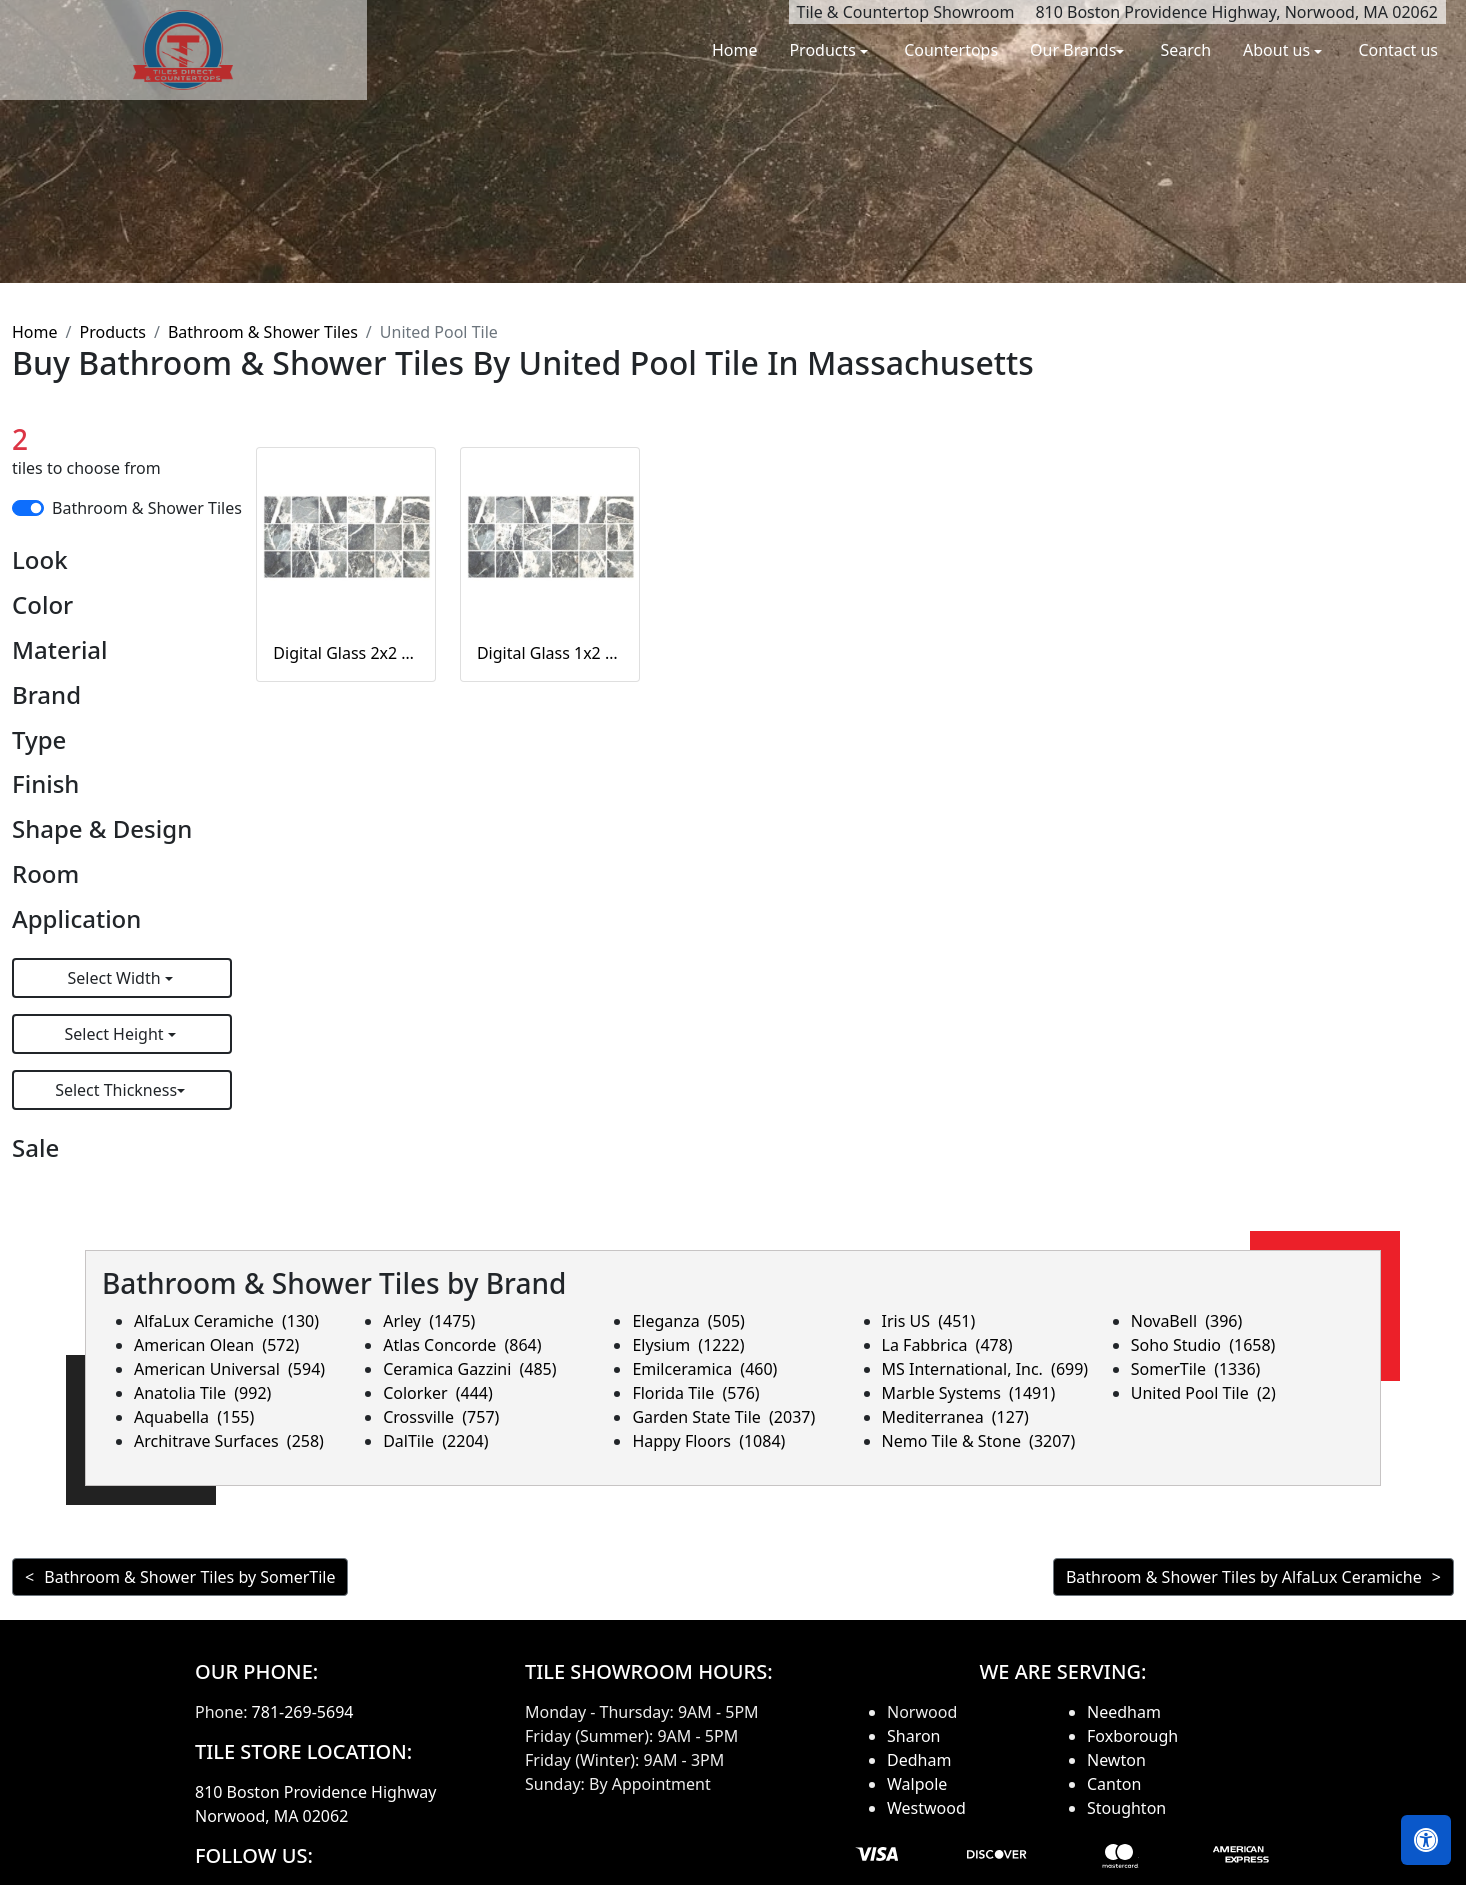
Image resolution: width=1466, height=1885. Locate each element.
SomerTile (1196, 1369)
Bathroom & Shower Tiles (263, 332)
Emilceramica (704, 1369)
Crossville (441, 1417)
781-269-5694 (303, 1712)
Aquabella (194, 1417)
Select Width (116, 978)
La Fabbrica (947, 1345)
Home (735, 50)
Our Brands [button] (1073, 50)
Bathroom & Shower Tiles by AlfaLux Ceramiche (1244, 1577)
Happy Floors (708, 1441)
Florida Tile (695, 1393)
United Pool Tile (1203, 1393)
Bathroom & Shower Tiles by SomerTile (189, 1577)
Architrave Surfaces (229, 1441)
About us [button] (1278, 50)
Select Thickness (116, 1090)
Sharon (914, 1736)
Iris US (929, 1321)
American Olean (216, 1345)
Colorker (438, 1393)
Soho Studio (1203, 1345)
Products (112, 332)
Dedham (919, 1760)
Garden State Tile (723, 1417)
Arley (429, 1321)
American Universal (229, 1369)
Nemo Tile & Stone (979, 1441)
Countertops (951, 50)
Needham (1124, 1712)
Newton (1116, 1760)
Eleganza (688, 1321)
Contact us (1398, 50)
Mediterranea (955, 1417)
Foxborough (1132, 1736)
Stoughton (1126, 1808)
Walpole (917, 1784)
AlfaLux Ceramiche (226, 1321)
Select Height (116, 1034)
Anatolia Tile (202, 1393)
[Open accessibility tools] (1426, 1840)
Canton (1114, 1784)
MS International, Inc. (985, 1369)
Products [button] (824, 50)
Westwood (926, 1808)
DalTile (435, 1441)
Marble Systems (969, 1393)
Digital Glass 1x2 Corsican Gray (550, 653)
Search (1185, 50)
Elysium (688, 1345)
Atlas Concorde (462, 1345)
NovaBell (1187, 1321)
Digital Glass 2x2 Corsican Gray (346, 653)
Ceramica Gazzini (469, 1369)
